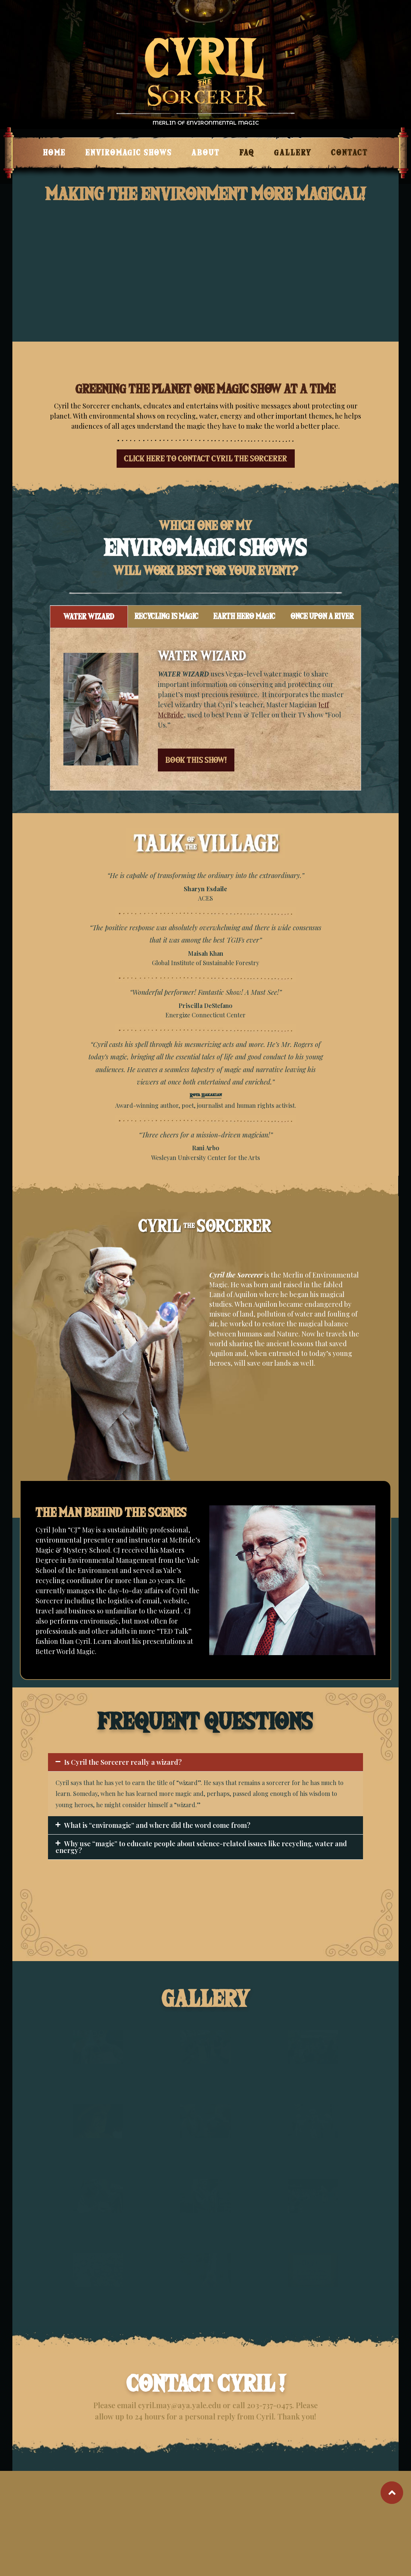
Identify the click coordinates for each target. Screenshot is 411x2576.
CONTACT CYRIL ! (206, 2384)
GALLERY (293, 153)
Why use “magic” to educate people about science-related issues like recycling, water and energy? (201, 1847)
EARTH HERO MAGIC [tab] (244, 616)
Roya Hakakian (206, 1096)
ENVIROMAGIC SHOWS (129, 153)
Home (54, 153)
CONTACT (349, 153)
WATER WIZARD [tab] (88, 617)
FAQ (247, 153)
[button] (205, 1762)
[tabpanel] (205, 709)
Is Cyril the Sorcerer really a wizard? (123, 1762)
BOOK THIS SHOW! (196, 760)
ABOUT (206, 153)
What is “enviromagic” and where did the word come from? (157, 1825)
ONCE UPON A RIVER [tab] (322, 616)
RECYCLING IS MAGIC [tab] (166, 616)
